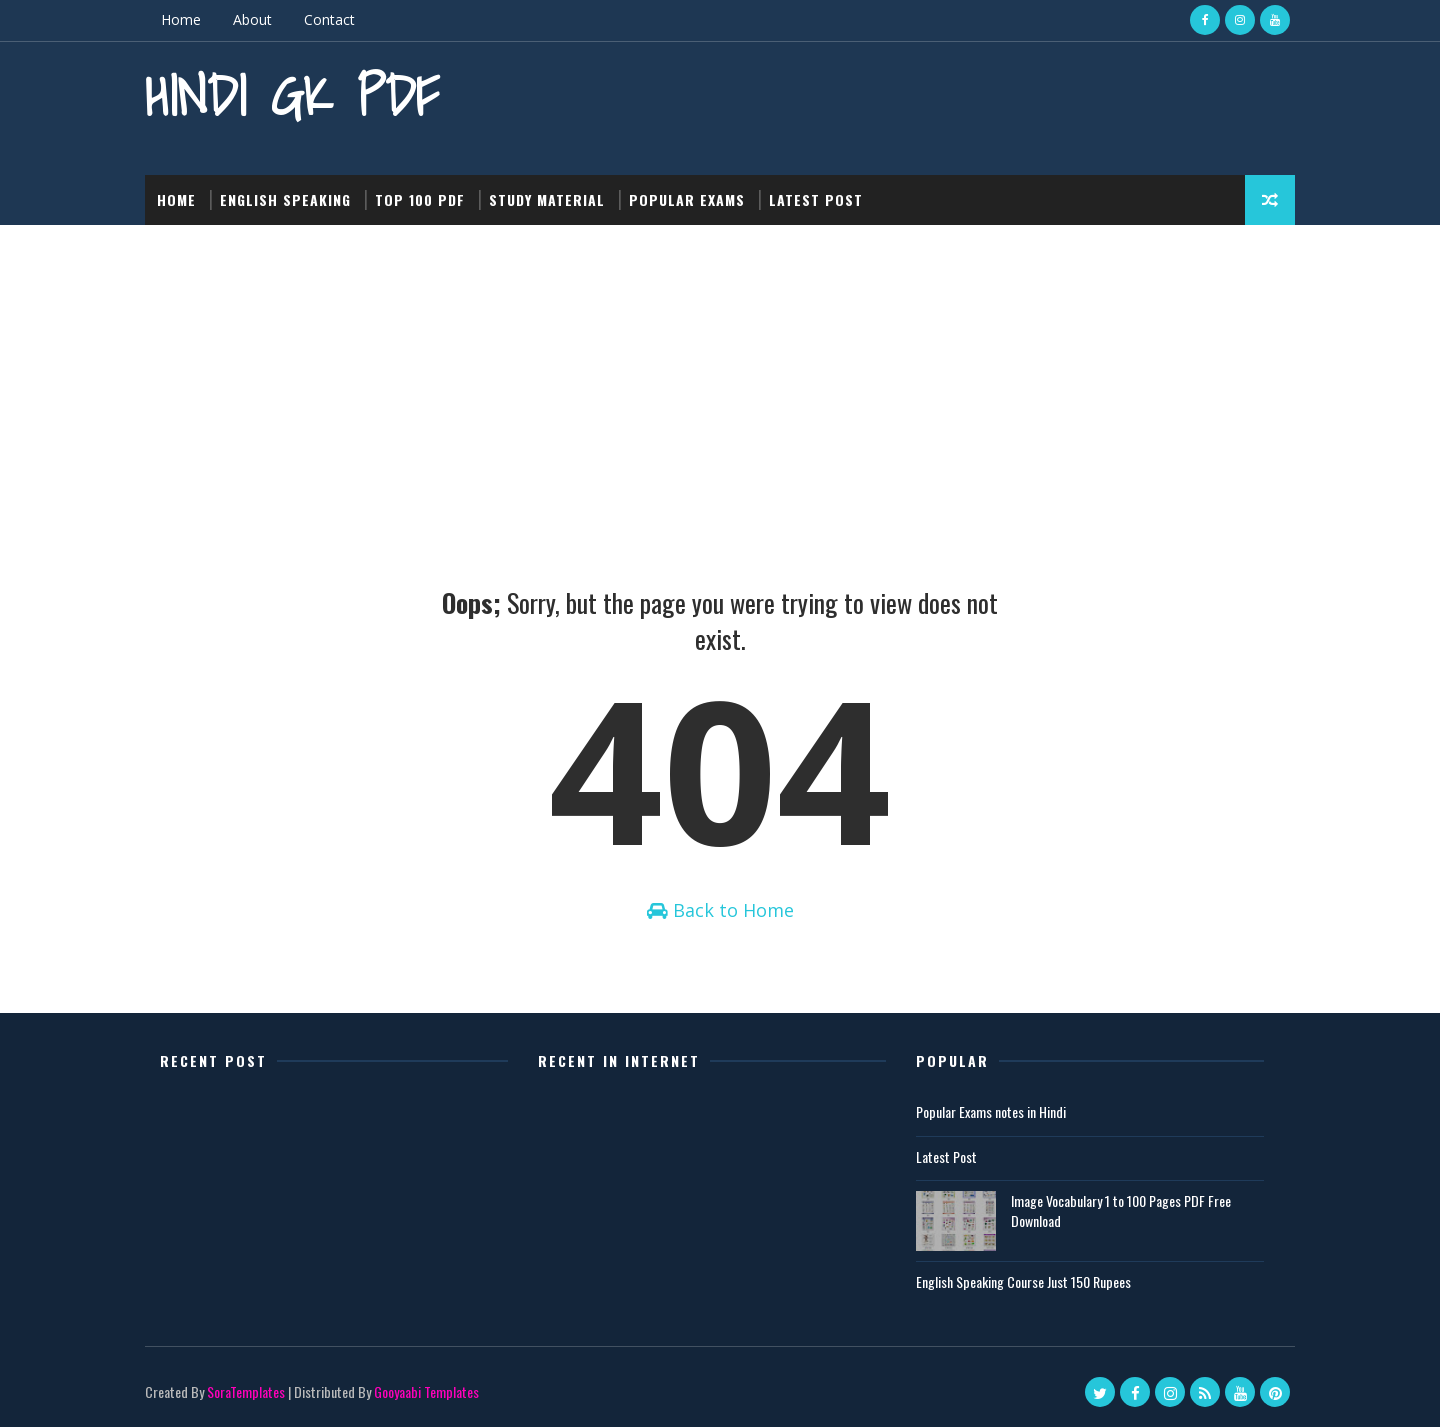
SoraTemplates (246, 1391)
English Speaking (285, 199)
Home (181, 19)
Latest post (816, 199)
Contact (329, 19)
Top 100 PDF (420, 199)
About (252, 19)
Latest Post (946, 1156)
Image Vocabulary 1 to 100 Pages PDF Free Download (1121, 1210)
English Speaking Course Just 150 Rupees (1023, 1281)
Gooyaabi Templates (426, 1391)
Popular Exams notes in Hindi (991, 1111)
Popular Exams (687, 199)
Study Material (547, 199)
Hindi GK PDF (292, 95)
